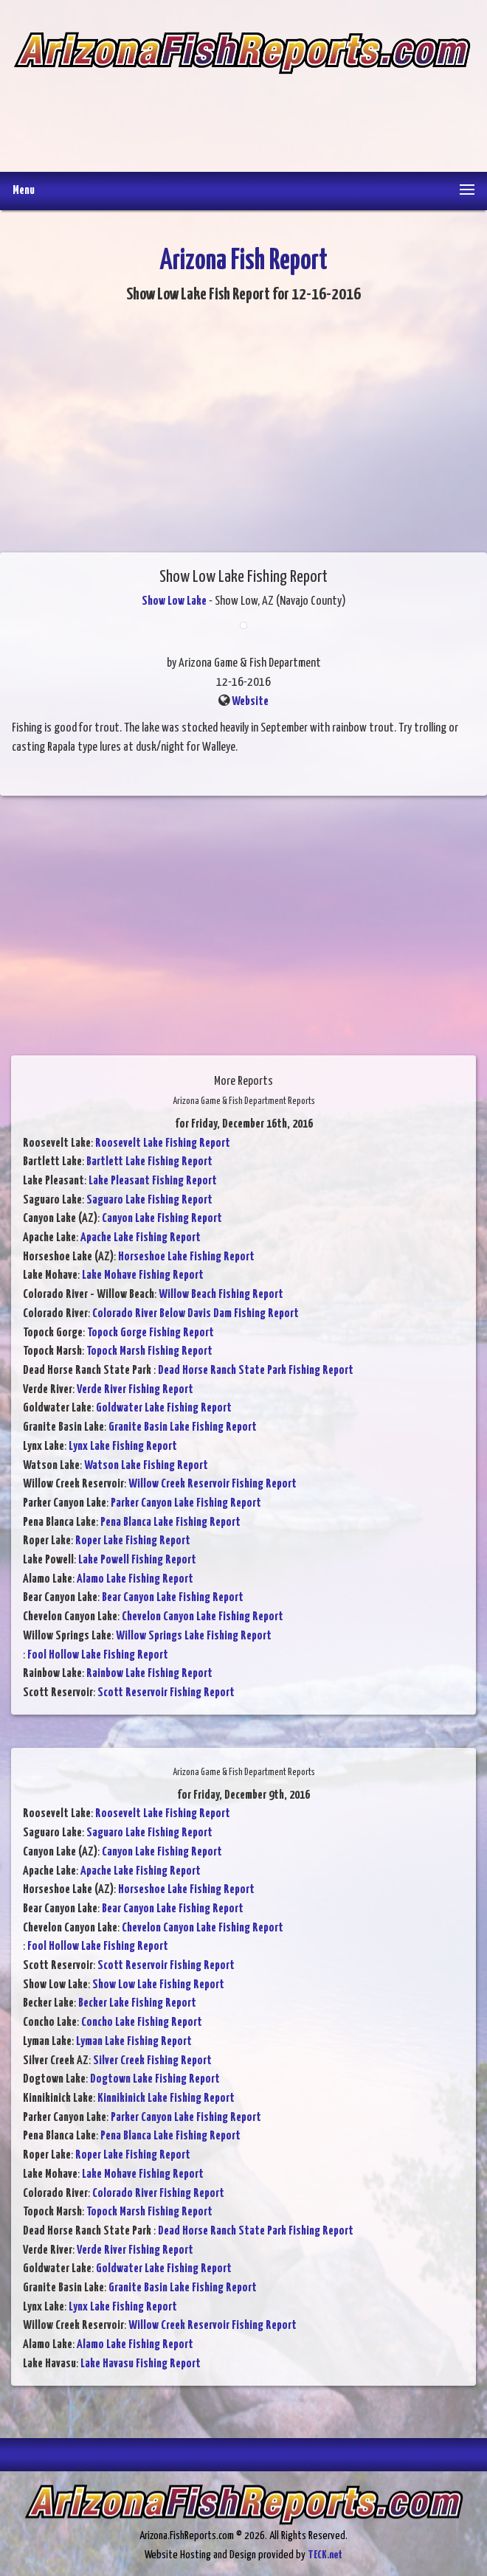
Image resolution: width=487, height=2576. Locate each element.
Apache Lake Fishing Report (140, 1238)
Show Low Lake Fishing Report (158, 1985)
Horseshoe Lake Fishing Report (186, 1257)
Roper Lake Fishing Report (132, 1541)
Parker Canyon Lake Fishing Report (186, 1503)
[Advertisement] (241, 113)
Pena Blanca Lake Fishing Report (170, 1522)
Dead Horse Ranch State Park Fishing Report (255, 1370)
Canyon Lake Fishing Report (162, 1218)
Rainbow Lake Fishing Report (149, 1673)
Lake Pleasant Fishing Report (153, 1181)
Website (250, 701)
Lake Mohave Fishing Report (143, 1275)
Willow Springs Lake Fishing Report (194, 1636)
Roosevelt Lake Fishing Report (162, 1143)
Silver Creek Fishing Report (152, 2061)
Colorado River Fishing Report (158, 2193)
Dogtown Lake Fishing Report (155, 2079)
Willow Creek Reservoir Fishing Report (212, 1484)
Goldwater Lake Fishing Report (164, 1408)
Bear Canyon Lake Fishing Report (173, 1597)
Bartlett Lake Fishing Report (149, 1162)
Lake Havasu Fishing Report (140, 2364)
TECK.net (325, 2555)
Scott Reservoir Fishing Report (166, 1693)
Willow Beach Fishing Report (221, 1294)
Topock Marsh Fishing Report (149, 1351)
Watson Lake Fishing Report (146, 1465)
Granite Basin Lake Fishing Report (182, 1427)
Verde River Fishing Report (135, 1390)
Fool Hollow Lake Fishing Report (97, 1655)
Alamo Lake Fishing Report (135, 1579)
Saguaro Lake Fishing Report (149, 1200)
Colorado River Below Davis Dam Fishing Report (195, 1314)
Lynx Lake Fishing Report (123, 1446)
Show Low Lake (174, 601)
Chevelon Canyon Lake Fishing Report (202, 1617)
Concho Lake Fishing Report (141, 2022)
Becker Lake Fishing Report (137, 2003)
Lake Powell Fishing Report (137, 1560)
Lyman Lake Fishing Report (134, 2041)
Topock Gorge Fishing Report (150, 1333)
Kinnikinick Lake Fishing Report (166, 2098)
